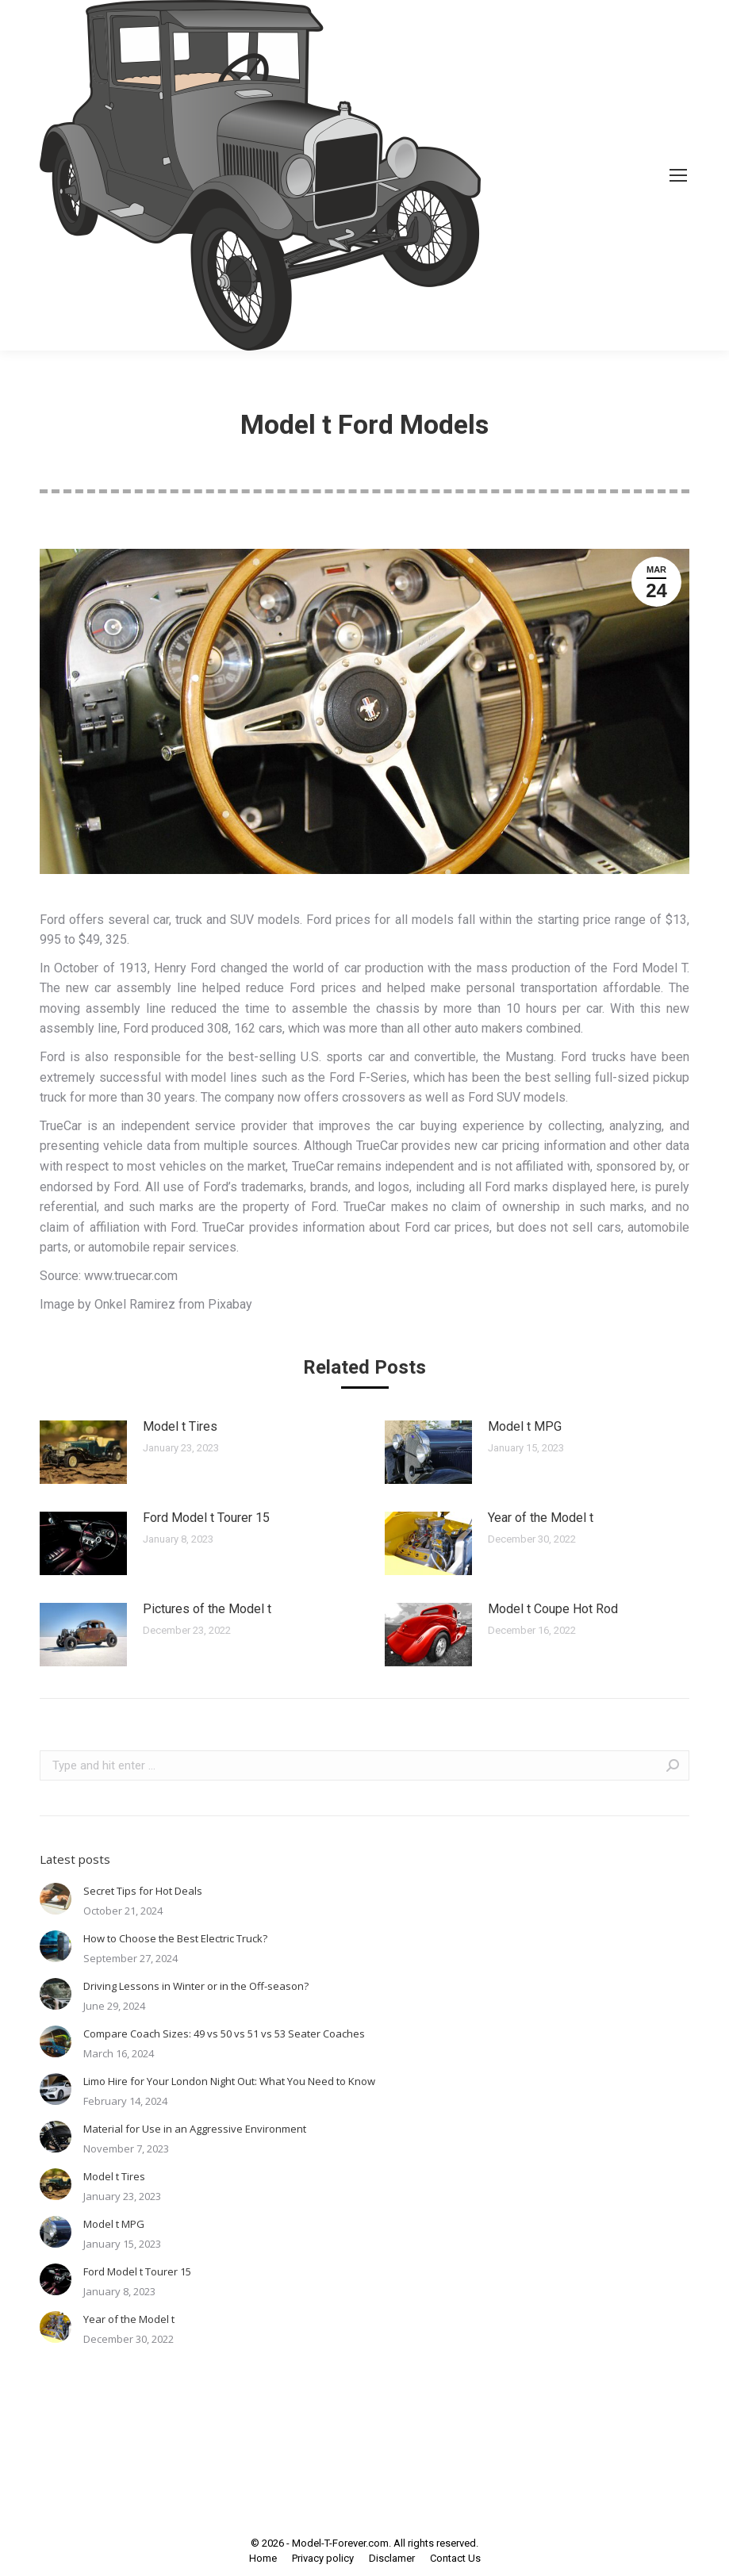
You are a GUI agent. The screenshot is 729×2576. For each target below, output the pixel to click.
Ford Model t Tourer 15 (206, 1517)
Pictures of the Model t (207, 1608)
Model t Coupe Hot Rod (553, 1608)
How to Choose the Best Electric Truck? (175, 1938)
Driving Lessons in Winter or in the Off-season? (196, 1986)
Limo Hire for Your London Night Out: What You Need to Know (229, 2081)
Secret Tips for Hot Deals (142, 1891)
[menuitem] (263, 2558)
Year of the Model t (540, 1517)
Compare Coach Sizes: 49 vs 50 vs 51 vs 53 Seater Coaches (224, 2033)
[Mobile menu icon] (678, 175)
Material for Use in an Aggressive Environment (194, 2129)
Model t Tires (180, 1426)
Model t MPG (525, 1426)
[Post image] (83, 1452)
